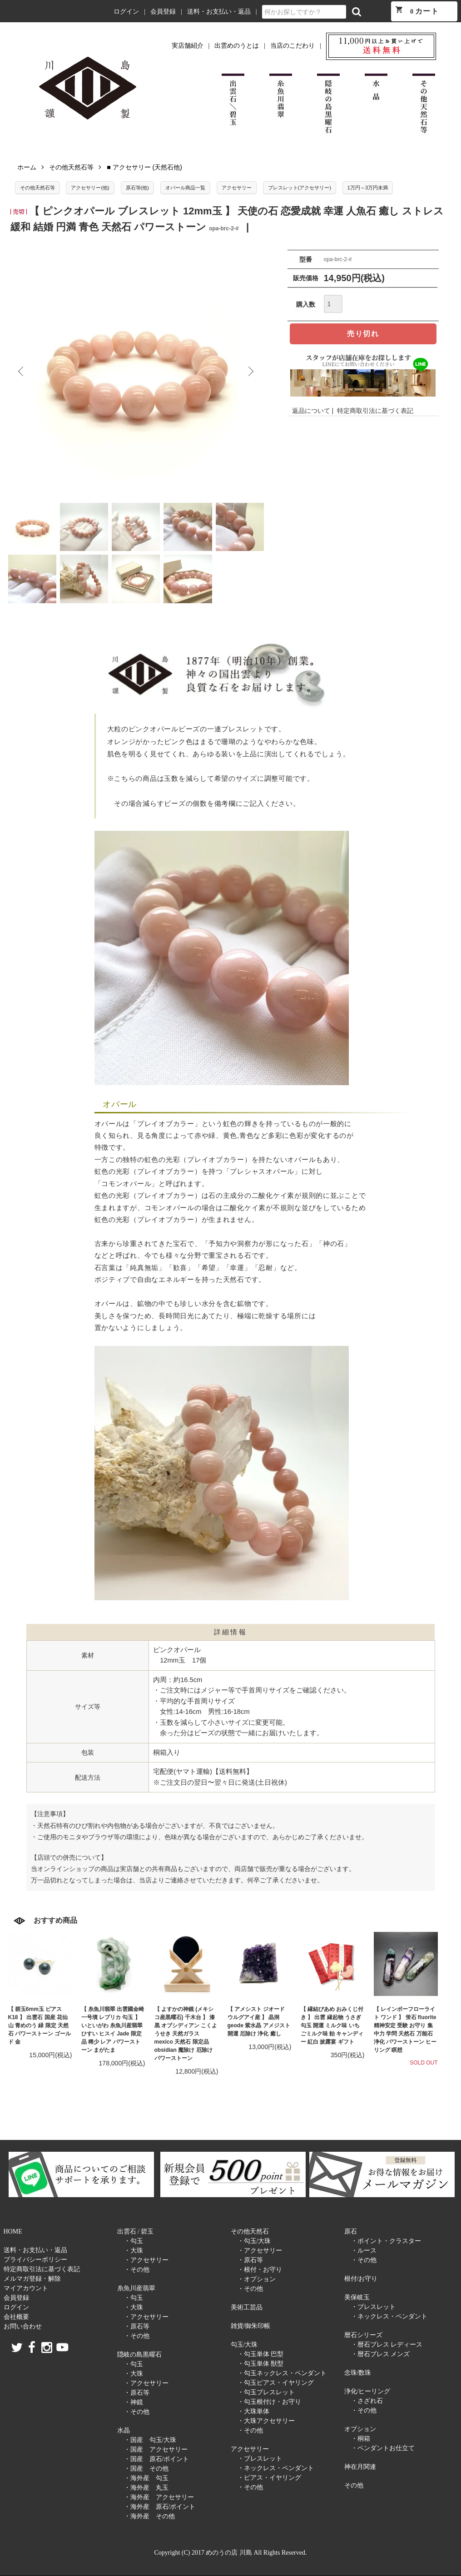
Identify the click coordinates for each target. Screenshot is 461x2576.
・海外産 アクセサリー (159, 2497)
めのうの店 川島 (22, 12)
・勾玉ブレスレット (266, 2392)
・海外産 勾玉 (146, 2478)
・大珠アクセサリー (266, 2420)
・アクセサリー (146, 2260)
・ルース (364, 2250)
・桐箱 (360, 2438)
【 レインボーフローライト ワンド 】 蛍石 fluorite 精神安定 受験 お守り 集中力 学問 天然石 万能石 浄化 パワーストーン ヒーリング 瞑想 (405, 2029)
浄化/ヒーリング (367, 2391)
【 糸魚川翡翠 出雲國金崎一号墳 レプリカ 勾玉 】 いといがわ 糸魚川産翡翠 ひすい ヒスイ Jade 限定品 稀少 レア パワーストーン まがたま (112, 2029)
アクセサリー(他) (90, 187)
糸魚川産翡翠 (136, 2288)
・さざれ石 (367, 2400)
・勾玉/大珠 (254, 2241)
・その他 (136, 2269)
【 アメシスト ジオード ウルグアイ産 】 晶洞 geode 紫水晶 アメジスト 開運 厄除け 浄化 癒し (259, 2021)
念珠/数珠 (358, 2372)
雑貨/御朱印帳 (251, 2326)
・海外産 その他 (149, 2516)
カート (417, 10)
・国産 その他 (146, 2468)
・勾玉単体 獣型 (261, 2363)
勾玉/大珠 (244, 2344)
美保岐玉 (357, 2297)
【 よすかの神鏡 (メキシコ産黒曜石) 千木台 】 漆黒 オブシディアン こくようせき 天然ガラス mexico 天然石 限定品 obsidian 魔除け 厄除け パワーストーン (186, 2033)
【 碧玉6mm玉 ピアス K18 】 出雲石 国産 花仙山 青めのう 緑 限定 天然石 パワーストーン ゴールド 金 (39, 2025)
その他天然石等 (71, 167)
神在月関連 (360, 2466)
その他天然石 (250, 2231)
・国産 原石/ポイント (156, 2459)
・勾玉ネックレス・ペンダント (282, 2373)
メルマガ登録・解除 (32, 2278)
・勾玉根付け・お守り (269, 2401)
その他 (353, 2485)
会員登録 (163, 11)
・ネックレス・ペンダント (276, 2468)
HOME (13, 2231)
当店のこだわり (292, 45)
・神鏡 (133, 2402)
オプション (360, 2429)
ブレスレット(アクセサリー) (299, 187)
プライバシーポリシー (35, 2259)
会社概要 (16, 2316)
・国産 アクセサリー (156, 2449)
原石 (350, 2231)
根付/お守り (361, 2278)
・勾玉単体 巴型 (261, 2354)
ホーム (26, 167)
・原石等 (136, 2326)
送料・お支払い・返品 (219, 11)
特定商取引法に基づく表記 (375, 410)
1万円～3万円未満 (367, 187)
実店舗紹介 (187, 45)
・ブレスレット (260, 2458)
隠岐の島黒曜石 (139, 2354)
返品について (311, 410)
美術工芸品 (247, 2307)
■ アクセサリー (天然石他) (144, 167)
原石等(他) (137, 187)
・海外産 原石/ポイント (160, 2506)
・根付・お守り (260, 2269)
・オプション (257, 2279)
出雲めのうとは (236, 45)
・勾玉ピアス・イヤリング (276, 2382)
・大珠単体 (253, 2411)
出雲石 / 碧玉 (135, 2231)
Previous (22, 371)
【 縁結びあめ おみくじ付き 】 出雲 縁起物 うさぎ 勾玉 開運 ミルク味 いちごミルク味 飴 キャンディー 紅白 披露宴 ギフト (332, 2025)
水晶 (123, 2430)
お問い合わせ (23, 2326)
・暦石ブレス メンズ (380, 2354)
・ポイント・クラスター (386, 2241)
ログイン (126, 11)
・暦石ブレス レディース (387, 2344)
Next (250, 371)
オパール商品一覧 (185, 187)
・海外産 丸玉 (146, 2487)
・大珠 (133, 2250)
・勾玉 (133, 2241)
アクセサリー (237, 187)
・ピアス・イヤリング (269, 2477)
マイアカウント (26, 2288)
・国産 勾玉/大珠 (150, 2440)
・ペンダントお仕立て (383, 2448)
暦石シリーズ (363, 2335)
